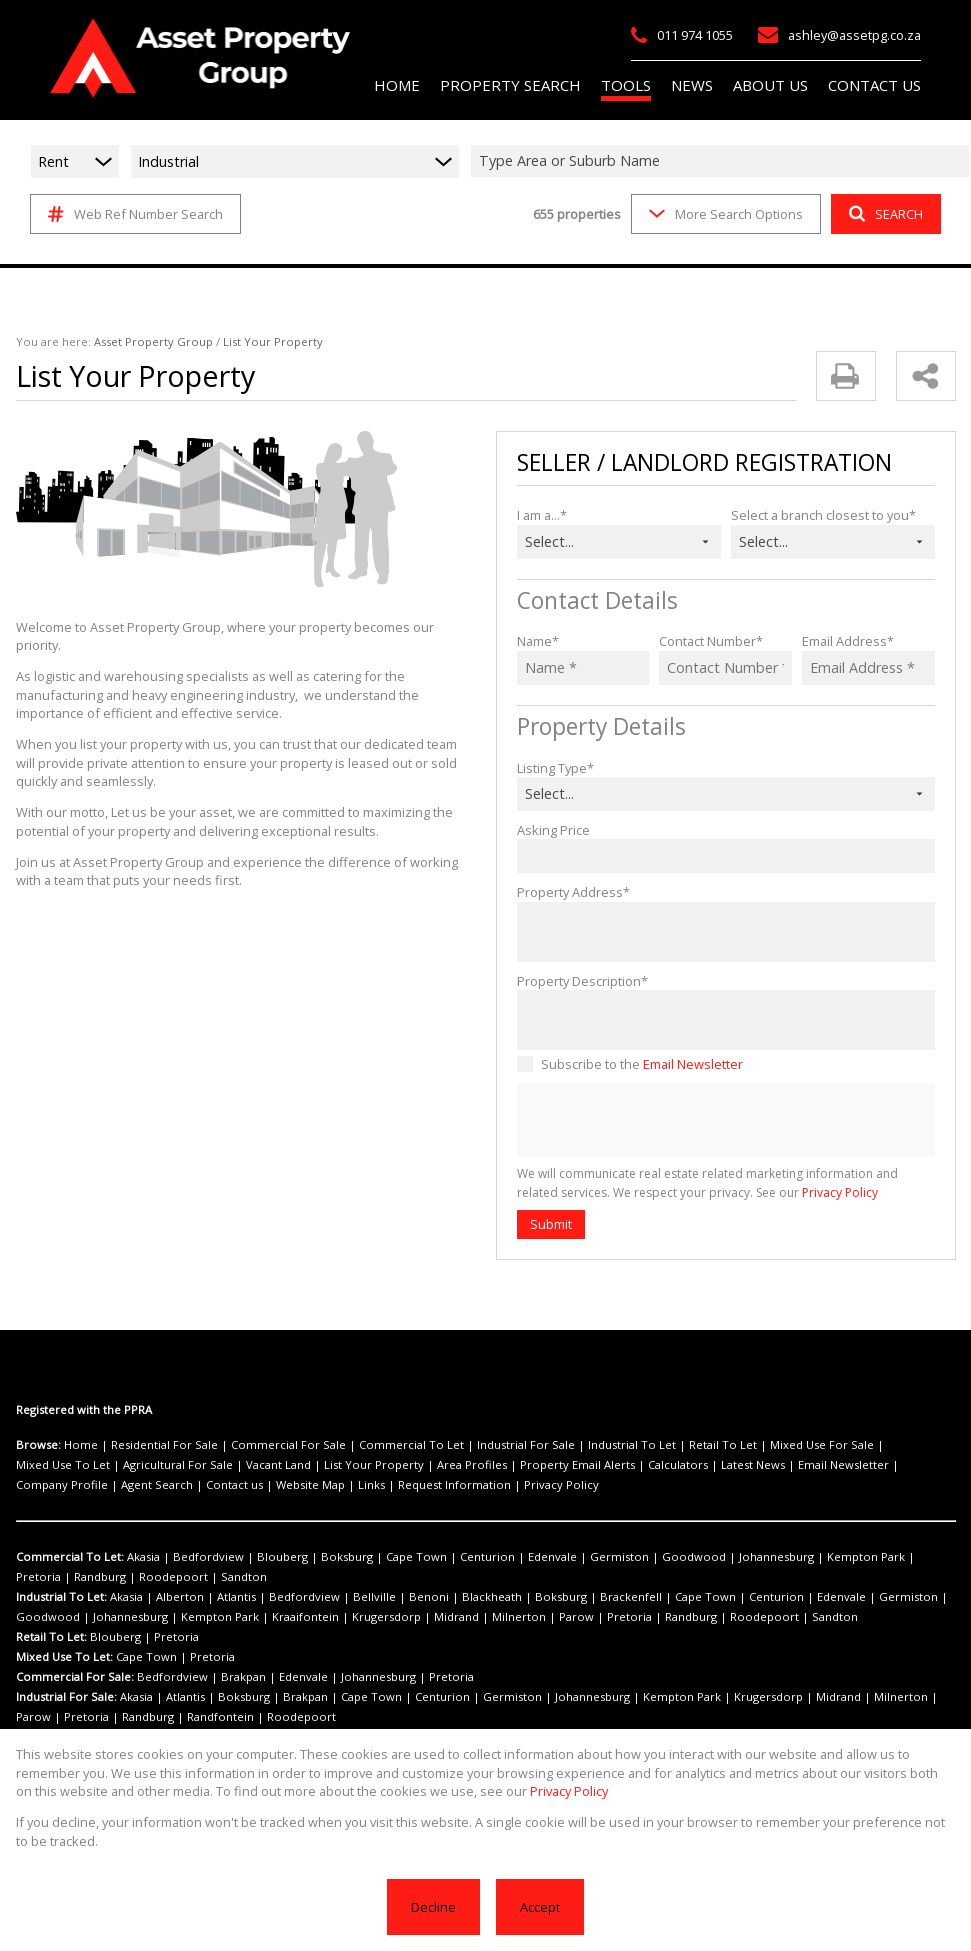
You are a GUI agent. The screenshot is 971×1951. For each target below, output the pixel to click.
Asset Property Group (139, 342)
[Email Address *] (868, 668)
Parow (436, 1617)
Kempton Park (763, 1557)
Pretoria (827, 1557)
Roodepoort (45, 1577)
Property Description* (577, 980)
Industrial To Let (567, 1445)
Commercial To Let (372, 1445)
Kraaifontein (206, 1617)
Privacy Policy (784, 1193)
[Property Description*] (726, 1020)
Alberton (172, 1597)
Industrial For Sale (473, 1445)
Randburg (881, 1557)
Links (103, 1485)
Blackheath (435, 1597)
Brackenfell (556, 1597)
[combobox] (723, 161)
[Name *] (583, 668)
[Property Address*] (726, 932)
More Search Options (724, 213)
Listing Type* (553, 767)
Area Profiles (326, 1465)
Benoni (381, 1597)
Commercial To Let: (68, 1557)
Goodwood (612, 1557)
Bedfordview (196, 1557)
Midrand (335, 1617)
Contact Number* (708, 640)
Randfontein (104, 1717)
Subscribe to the (637, 1063)
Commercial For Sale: (73, 1677)
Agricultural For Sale (66, 1465)
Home (78, 1445)
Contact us (904, 1465)
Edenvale (492, 1557)
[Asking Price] (726, 856)
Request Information (175, 1485)
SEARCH (883, 213)
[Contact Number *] (725, 668)
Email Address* (845, 640)
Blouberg (258, 1557)
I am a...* (542, 514)
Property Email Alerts (419, 1465)
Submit (550, 1223)
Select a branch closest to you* (819, 514)
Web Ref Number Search (132, 214)
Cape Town (374, 1557)
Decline (434, 1906)
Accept (538, 1906)
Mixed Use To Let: (63, 1657)
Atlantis (219, 1597)
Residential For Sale (152, 1445)
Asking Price (552, 829)
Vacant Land (157, 1465)
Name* (536, 640)
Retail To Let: (51, 1637)
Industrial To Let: (61, 1597)
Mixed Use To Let (837, 1445)
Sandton (104, 1577)
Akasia (139, 1557)
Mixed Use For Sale (736, 1445)
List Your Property (241, 1465)
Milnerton (388, 1617)
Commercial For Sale (264, 1445)
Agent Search (835, 1465)
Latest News (577, 1465)
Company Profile (751, 1465)
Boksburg (313, 1557)
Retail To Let (647, 1445)
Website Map (48, 1485)
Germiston (550, 1557)
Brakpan (225, 1677)
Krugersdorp (275, 1617)
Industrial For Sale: (66, 1697)
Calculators (509, 1465)
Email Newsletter (685, 1063)
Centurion (435, 1557)
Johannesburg (683, 1557)
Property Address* (568, 891)
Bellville (336, 1597)
